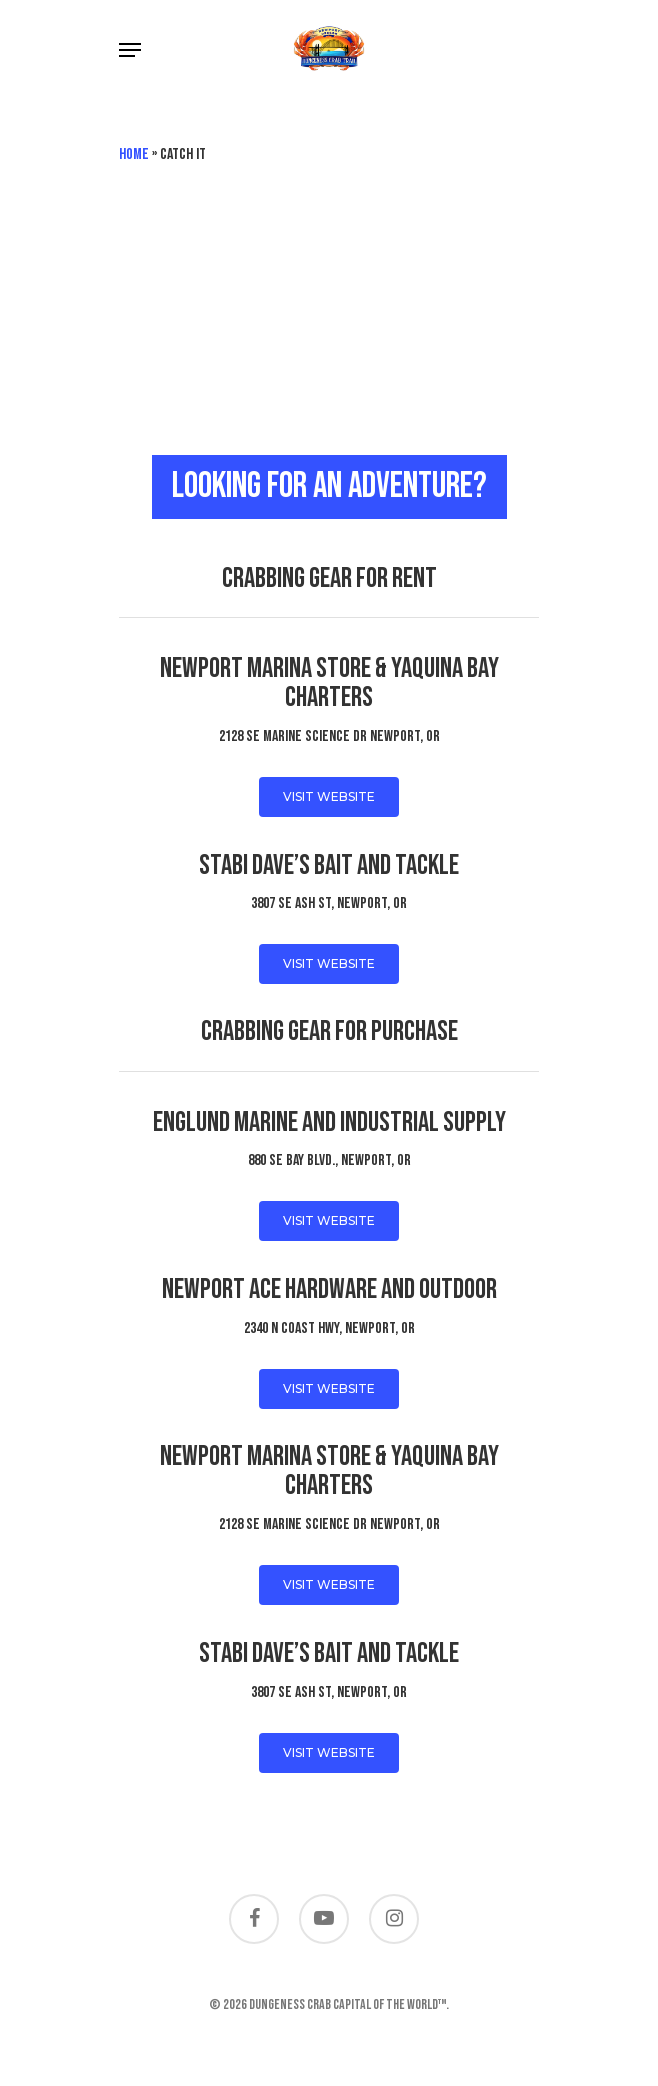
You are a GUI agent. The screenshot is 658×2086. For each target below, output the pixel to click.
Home (134, 154)
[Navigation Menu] (130, 50)
